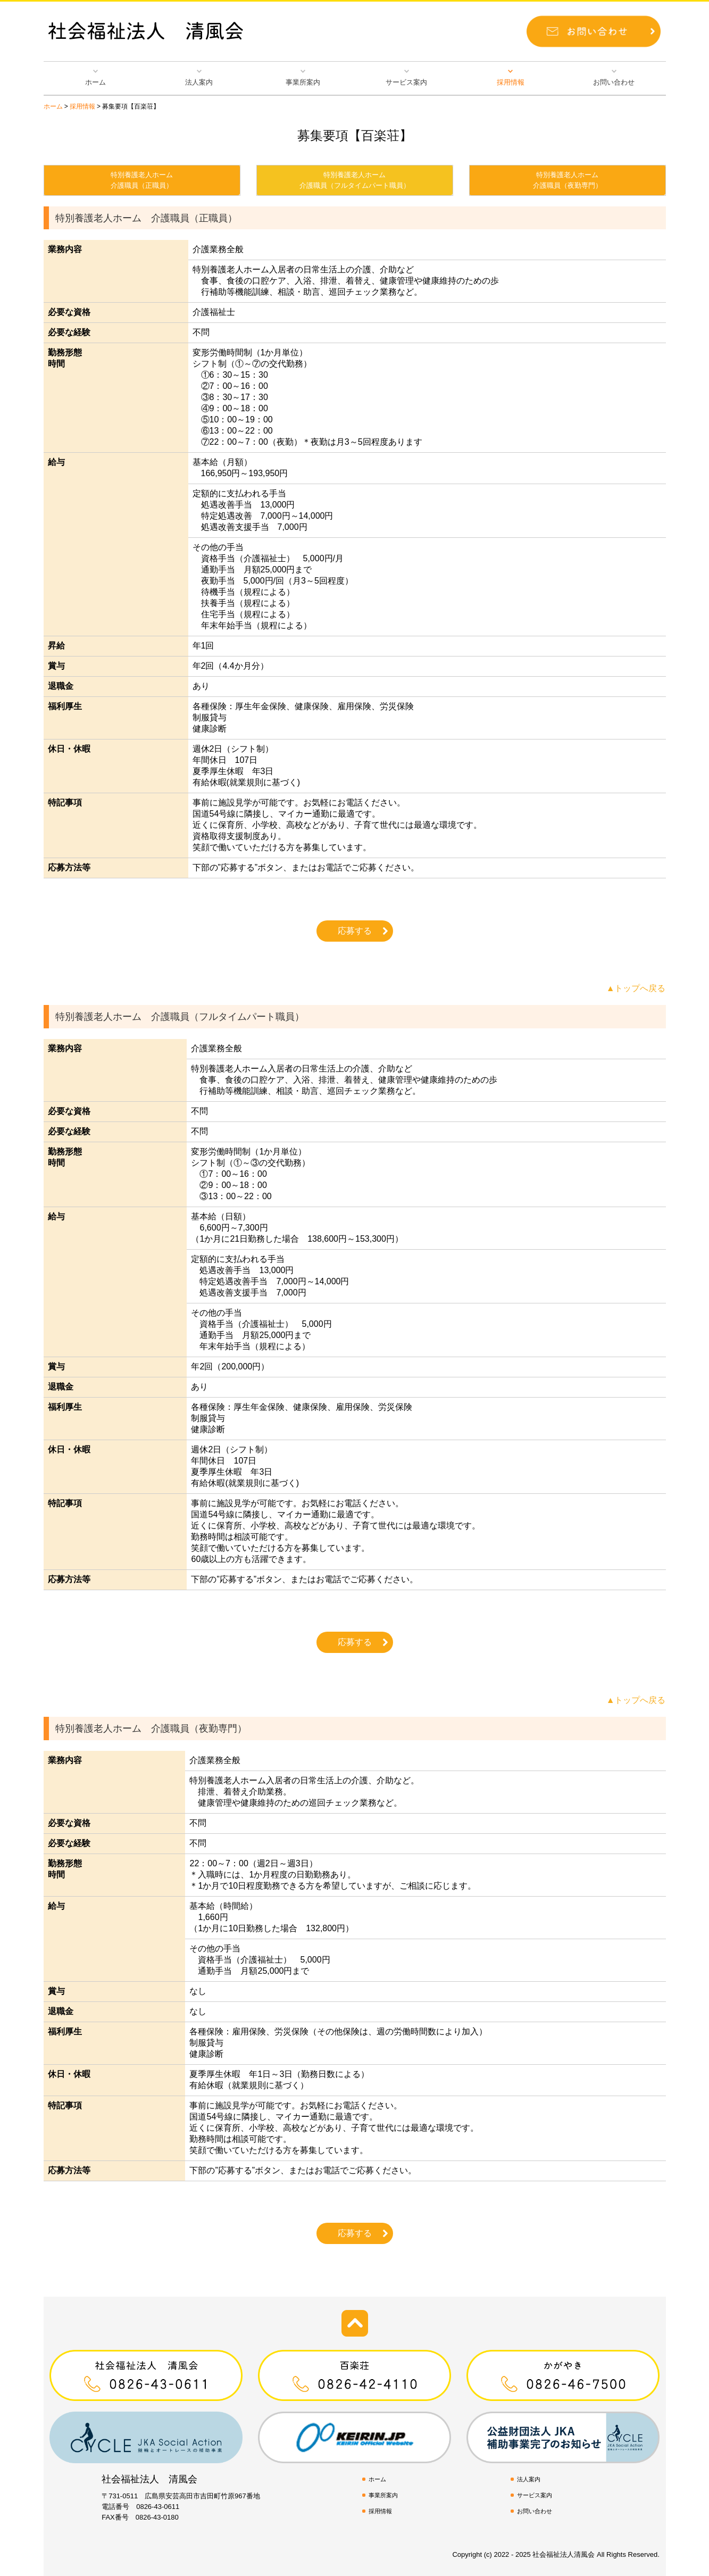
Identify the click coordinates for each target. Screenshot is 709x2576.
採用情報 (510, 82)
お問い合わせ (614, 82)
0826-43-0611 (157, 2507)
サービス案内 (406, 82)
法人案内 (199, 82)
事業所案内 (303, 82)
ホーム (95, 82)
